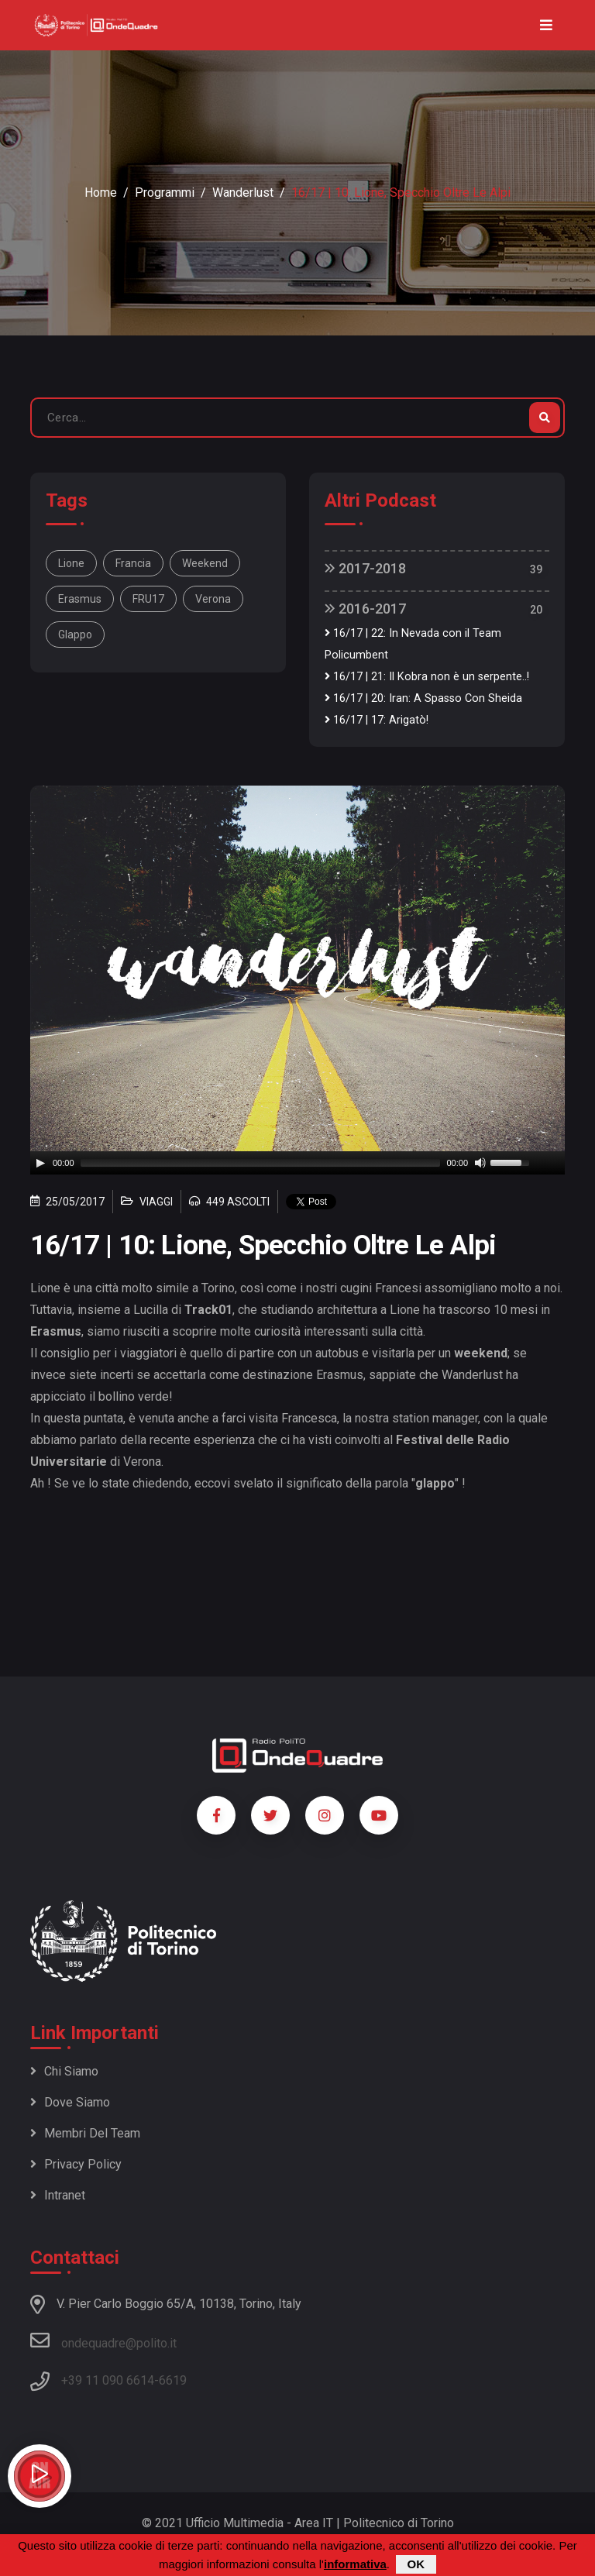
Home (100, 192)
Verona (213, 599)
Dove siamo (70, 2102)
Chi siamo (64, 2071)
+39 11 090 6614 (107, 2380)
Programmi (164, 192)
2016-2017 (365, 608)
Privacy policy (76, 2164)
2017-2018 (365, 568)
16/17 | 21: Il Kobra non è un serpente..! (427, 676)
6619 (173, 2380)
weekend (205, 563)
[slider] (261, 1163)
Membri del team (85, 2133)
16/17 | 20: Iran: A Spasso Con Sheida (423, 698)
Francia (133, 563)
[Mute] (480, 1163)
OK (416, 2564)
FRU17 (148, 599)
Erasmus (79, 599)
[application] (297, 1163)
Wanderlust (242, 192)
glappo (75, 634)
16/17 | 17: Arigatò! (376, 720)
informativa (355, 2564)
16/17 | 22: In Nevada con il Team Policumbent (413, 644)
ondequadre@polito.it (103, 2340)
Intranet (57, 2195)
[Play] (40, 1163)
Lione (71, 563)
